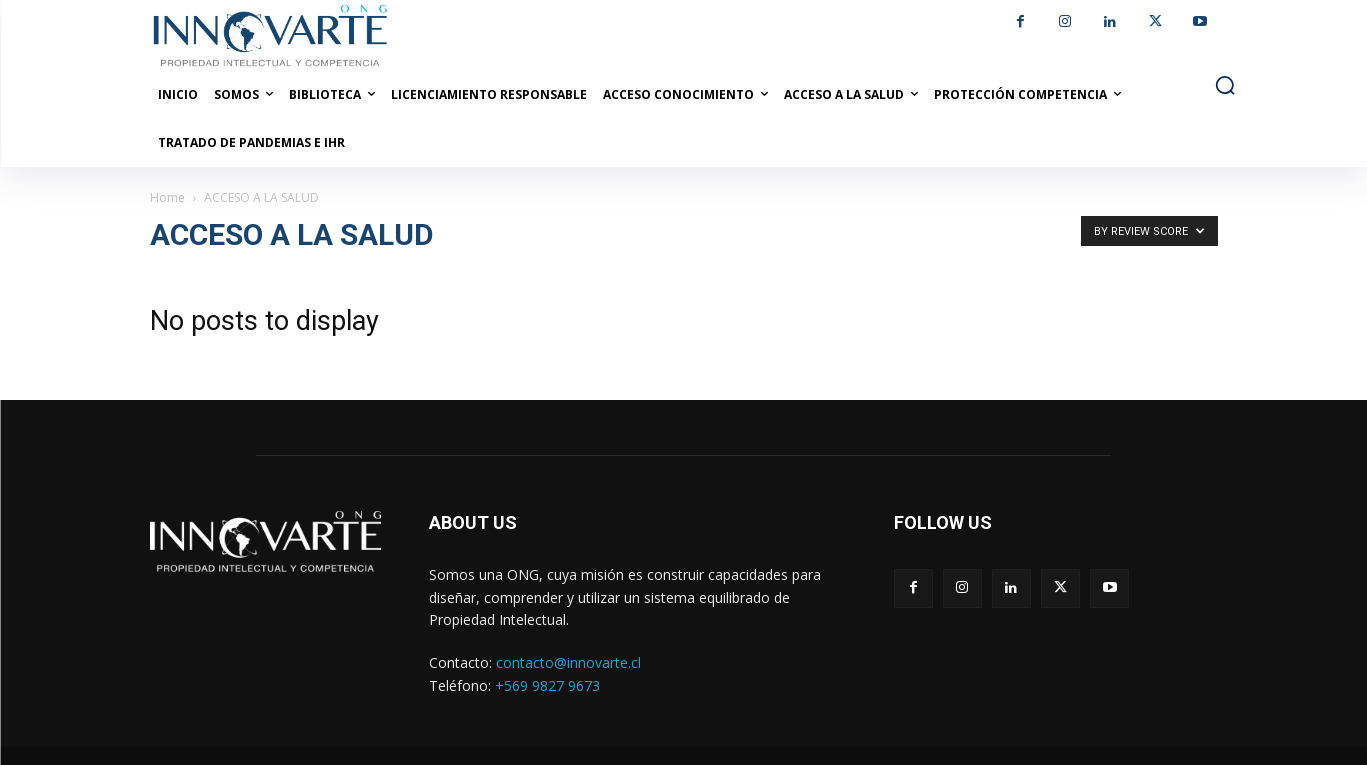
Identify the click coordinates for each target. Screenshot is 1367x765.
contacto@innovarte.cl (568, 662)
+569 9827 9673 (547, 685)
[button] (1225, 85)
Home (167, 197)
